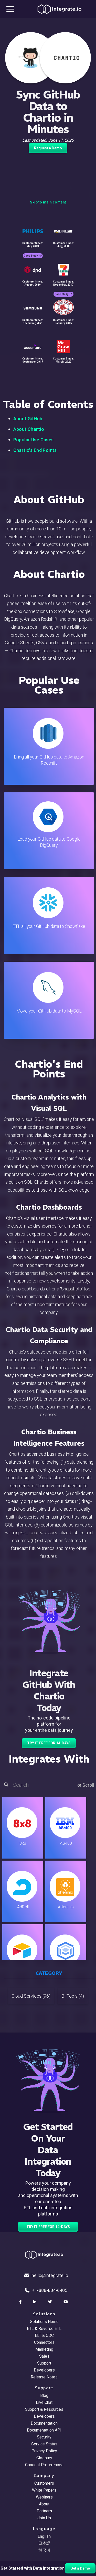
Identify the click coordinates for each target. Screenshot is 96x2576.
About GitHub (27, 418)
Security (44, 2437)
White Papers (44, 2490)
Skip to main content (48, 202)
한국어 (44, 2550)
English (44, 2536)
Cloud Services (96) (31, 1996)
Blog (44, 2395)
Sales (44, 2356)
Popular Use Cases (33, 439)
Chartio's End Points (35, 450)
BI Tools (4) (72, 1996)
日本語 (44, 2543)
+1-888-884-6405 (46, 2290)
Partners (44, 2511)
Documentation (44, 2423)
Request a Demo (48, 148)
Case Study (33, 255)
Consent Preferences (44, 2464)
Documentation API (44, 2430)
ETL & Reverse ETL (44, 2328)
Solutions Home (44, 2321)
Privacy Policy (44, 2450)
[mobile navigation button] (10, 9)
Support (44, 2363)
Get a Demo (80, 2568)
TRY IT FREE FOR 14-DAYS (49, 1743)
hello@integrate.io (46, 2275)
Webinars (44, 2497)
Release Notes (44, 2377)
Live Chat (44, 2402)
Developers (44, 2370)
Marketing (44, 2349)
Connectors (44, 2342)
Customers (44, 2483)
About (44, 2504)
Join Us (44, 2517)
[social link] (21, 2302)
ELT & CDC (44, 2335)
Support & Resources (44, 2409)
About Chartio (28, 429)
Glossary (44, 2457)
